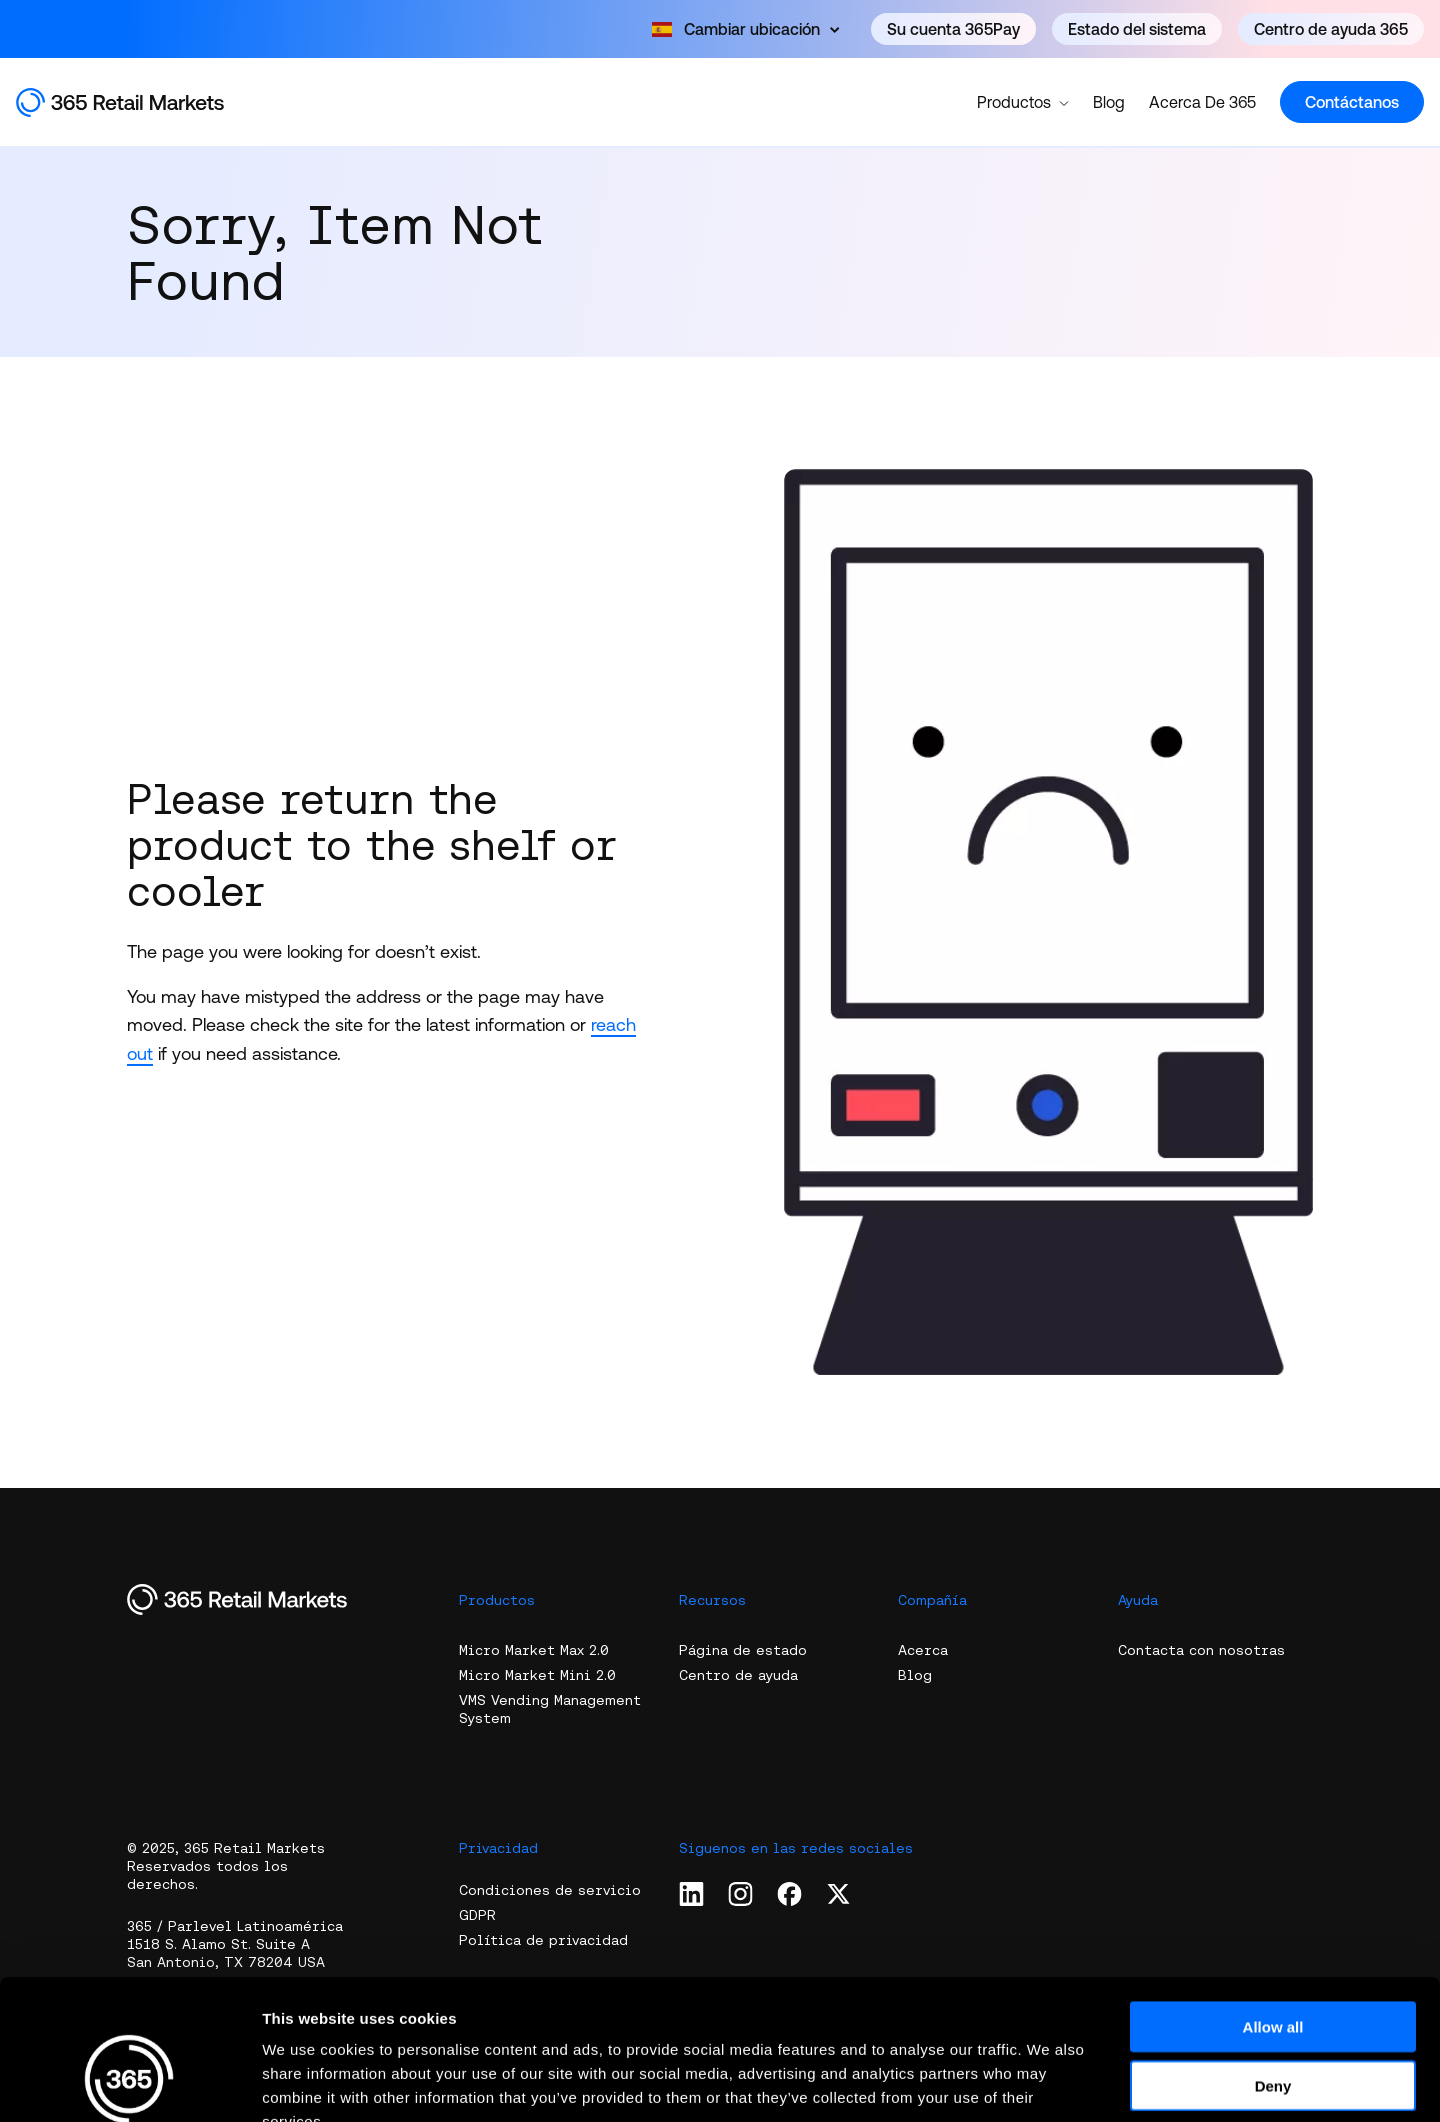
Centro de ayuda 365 (1331, 29)
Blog (1109, 102)
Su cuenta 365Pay (953, 29)
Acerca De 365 (1202, 102)
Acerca (923, 1650)
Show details (1049, 2082)
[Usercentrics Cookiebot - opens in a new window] (129, 2083)
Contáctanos (1352, 102)
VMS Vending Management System (550, 1709)
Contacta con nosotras (1201, 1650)
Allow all (1273, 1906)
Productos (1023, 101)
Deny (1273, 1965)
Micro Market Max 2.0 (534, 1650)
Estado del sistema (1137, 29)
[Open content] (745, 29)
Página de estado (743, 1650)
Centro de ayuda (738, 1675)
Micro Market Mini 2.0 (537, 1675)
